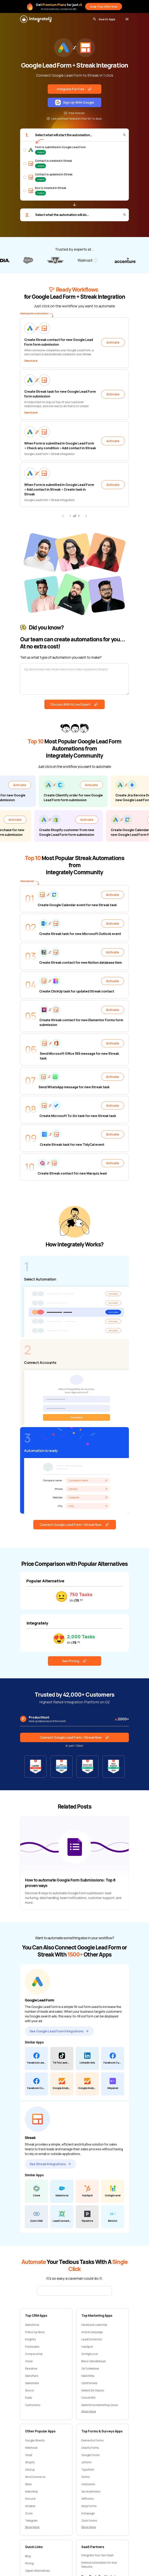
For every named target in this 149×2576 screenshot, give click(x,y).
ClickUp (30, 2469)
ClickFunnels (89, 2383)
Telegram (31, 2520)
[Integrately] (36, 19)
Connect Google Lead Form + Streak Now (75, 1524)
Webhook (31, 2448)
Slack (28, 2484)
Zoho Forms (89, 2520)
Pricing (29, 2563)
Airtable (30, 2506)
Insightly (30, 2339)
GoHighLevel (89, 2354)
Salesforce (32, 2325)
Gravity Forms (90, 2448)
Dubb (28, 2397)
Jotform (86, 2462)
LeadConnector (91, 2339)
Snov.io (29, 2390)
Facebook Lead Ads (94, 2325)
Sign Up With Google (74, 102)
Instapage (88, 2513)
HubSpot (87, 2346)
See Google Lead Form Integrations (59, 2031)
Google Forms (90, 2455)
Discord (30, 2499)
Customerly (32, 2405)
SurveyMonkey (90, 2491)
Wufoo (85, 2477)
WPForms (87, 2499)
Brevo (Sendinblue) (93, 2361)
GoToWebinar (90, 2368)
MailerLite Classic (92, 2390)
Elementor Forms (92, 2440)
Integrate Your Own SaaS (97, 2555)
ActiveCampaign (92, 2332)
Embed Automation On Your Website (99, 2565)
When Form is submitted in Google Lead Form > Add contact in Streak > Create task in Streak (59, 489)
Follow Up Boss (35, 2332)
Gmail (28, 2455)
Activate (112, 342)
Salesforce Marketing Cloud (99, 2405)
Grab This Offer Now (103, 6)
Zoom (29, 2513)
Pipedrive (31, 2368)
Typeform (87, 2469)
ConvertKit (88, 2397)
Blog (28, 2556)
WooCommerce (35, 2477)
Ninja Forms (89, 2506)
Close (29, 2361)
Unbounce (88, 2484)
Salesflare (31, 2376)
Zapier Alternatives (37, 2570)
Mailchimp (87, 2376)
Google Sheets (35, 2440)
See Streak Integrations (50, 2164)
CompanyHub (34, 2354)
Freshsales (32, 2346)
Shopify (30, 2462)
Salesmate (32, 2383)
